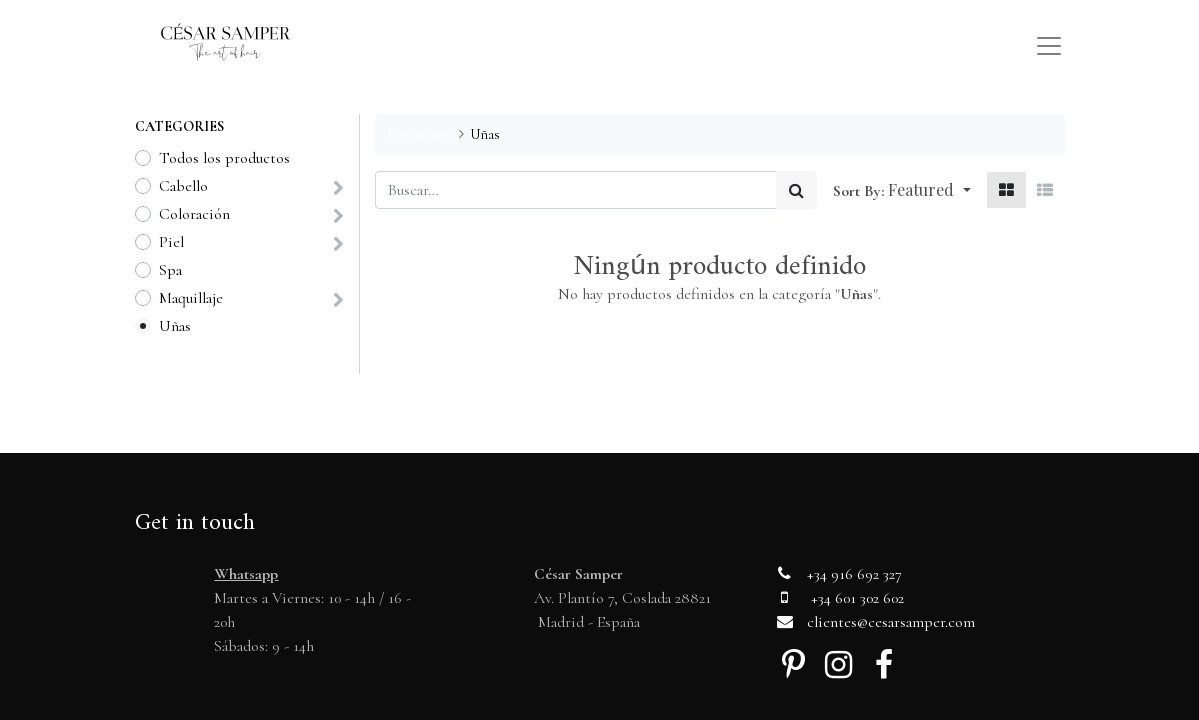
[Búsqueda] (796, 190)
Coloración (194, 214)
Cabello (183, 186)
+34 (819, 574)
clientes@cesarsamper (876, 622)
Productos (419, 134)
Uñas (175, 326)
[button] (929, 190)
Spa (170, 270)
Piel (171, 242)
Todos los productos (224, 158)
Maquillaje (191, 298)
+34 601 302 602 (857, 598)
